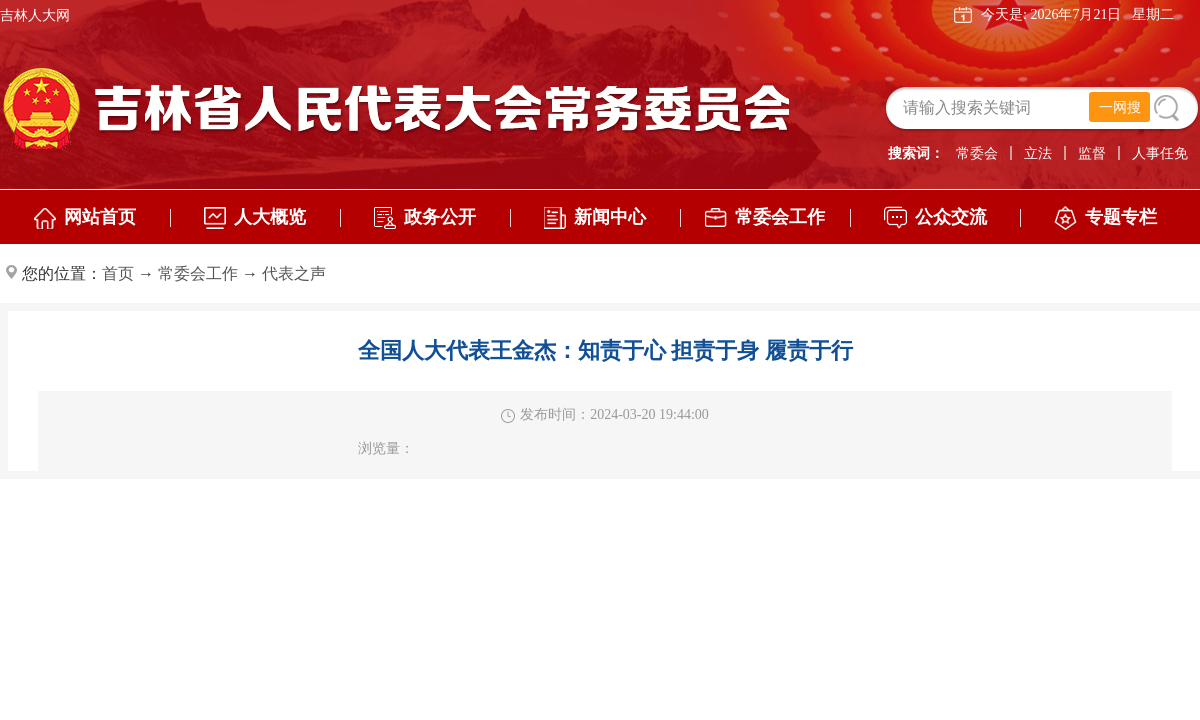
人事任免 (1160, 153)
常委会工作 (198, 273)
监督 (1092, 153)
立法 (1038, 153)
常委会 (977, 153)
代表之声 (294, 273)
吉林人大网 (35, 15)
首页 (118, 273)
